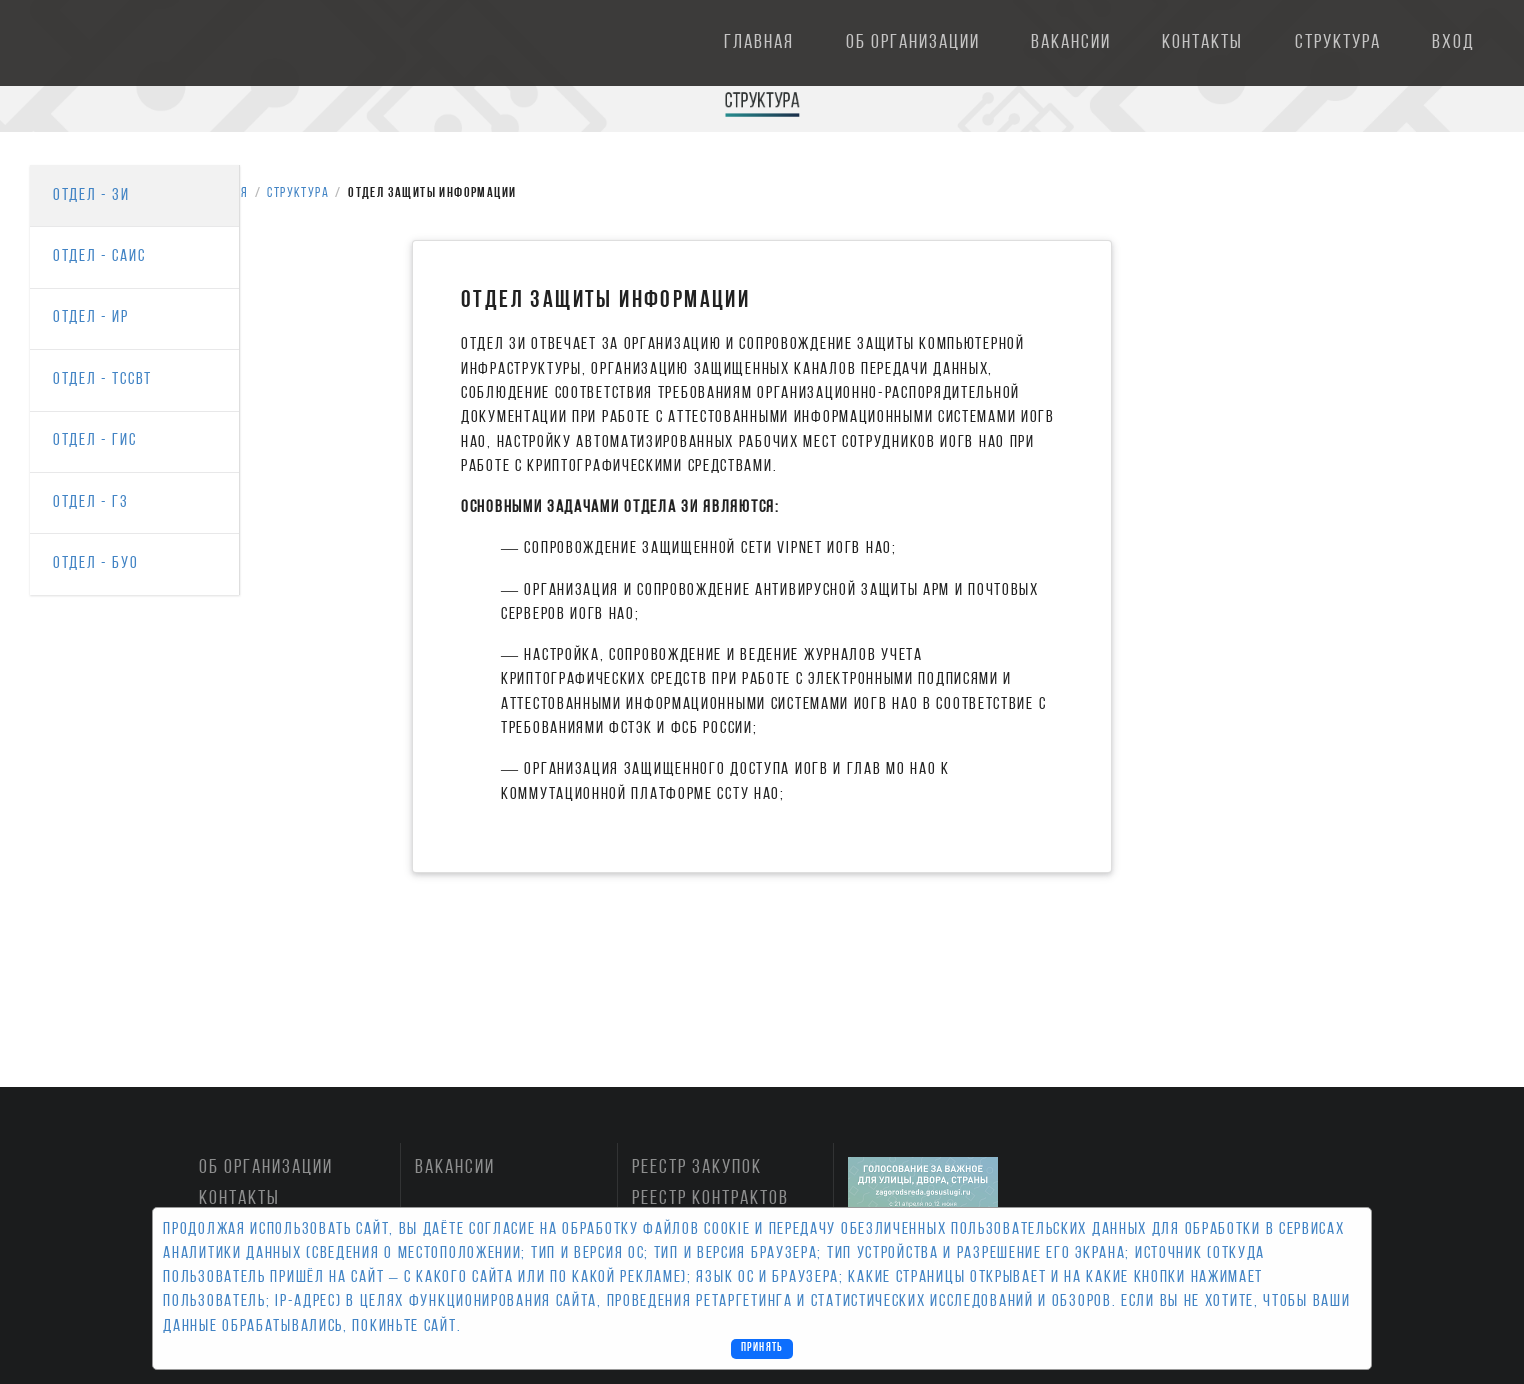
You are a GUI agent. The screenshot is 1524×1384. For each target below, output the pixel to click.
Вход (1453, 43)
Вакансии (1071, 43)
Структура (1338, 43)
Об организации (913, 43)
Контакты (1202, 43)
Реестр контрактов (710, 1199)
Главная (759, 43)
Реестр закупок (697, 1168)
